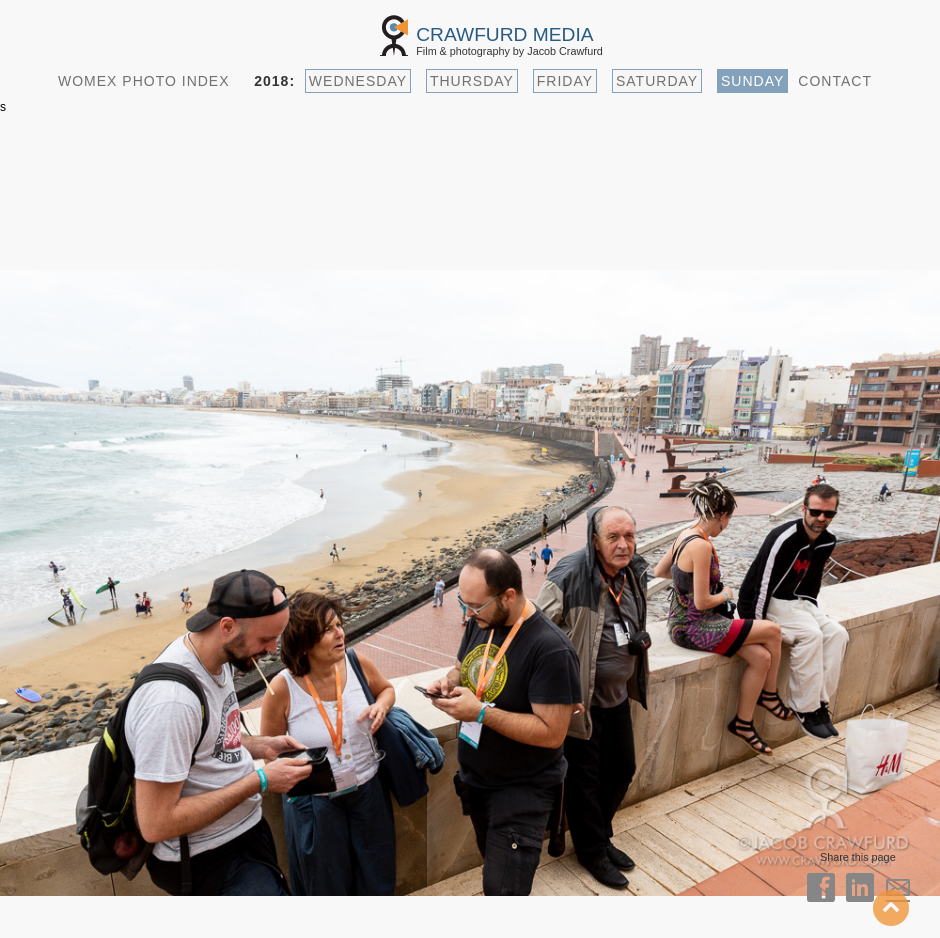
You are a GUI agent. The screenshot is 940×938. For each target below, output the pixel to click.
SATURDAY (657, 81)
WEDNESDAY (358, 81)
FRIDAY (565, 81)
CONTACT (835, 81)
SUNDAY (752, 81)
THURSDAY (472, 81)
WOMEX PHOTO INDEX (144, 81)
